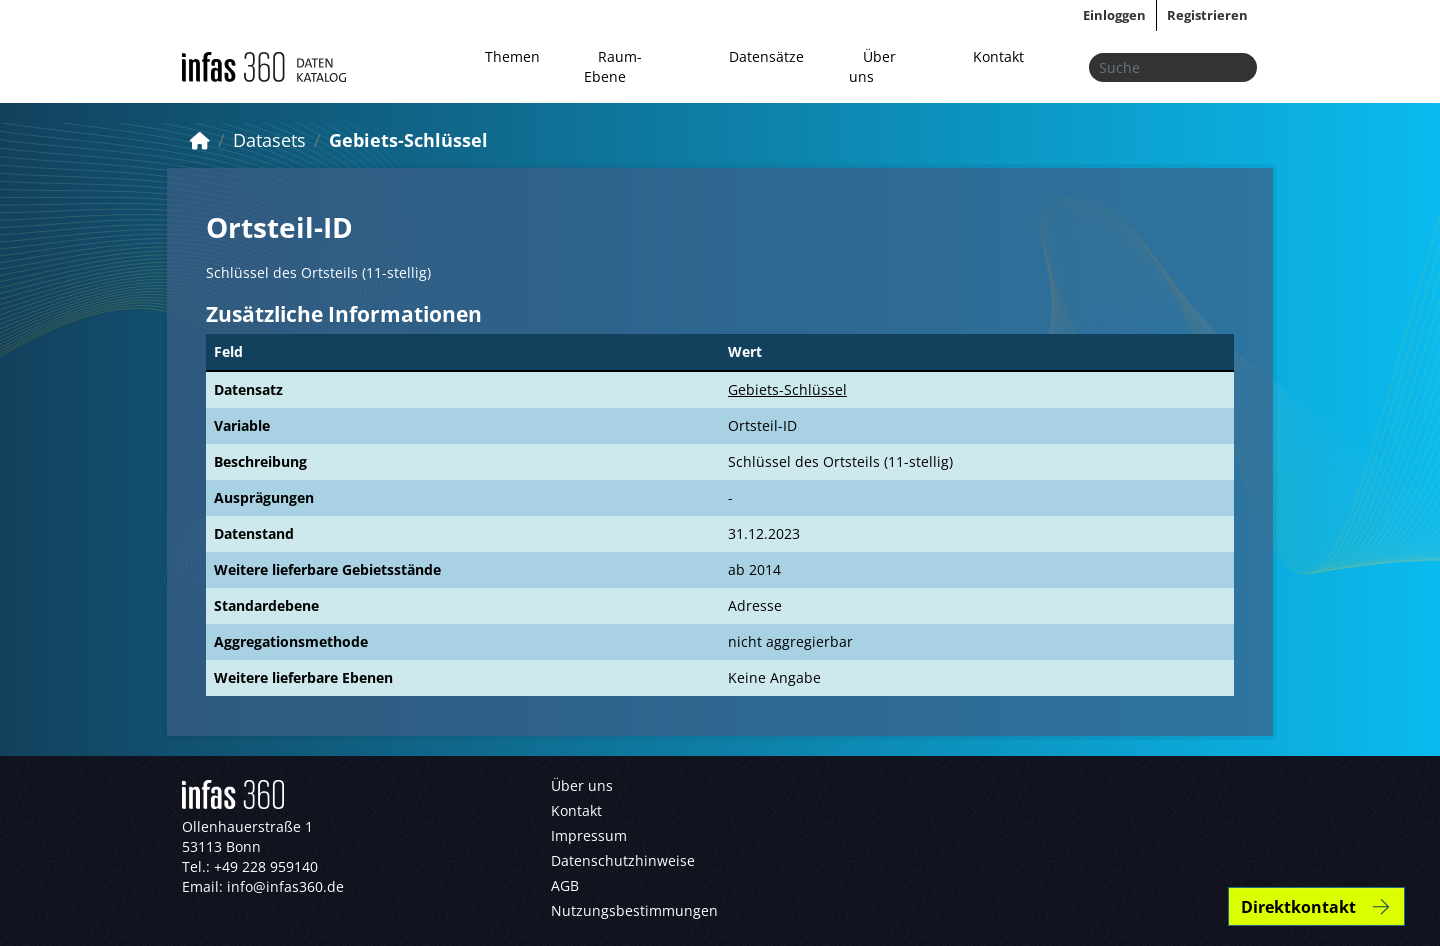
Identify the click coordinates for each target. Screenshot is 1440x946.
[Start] (200, 140)
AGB (565, 885)
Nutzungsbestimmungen (634, 910)
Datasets (269, 140)
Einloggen (1114, 15)
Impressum (589, 835)
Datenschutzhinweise (623, 860)
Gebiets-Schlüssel (408, 140)
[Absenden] (1236, 67)
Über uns (872, 66)
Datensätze (766, 56)
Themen (512, 56)
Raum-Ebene (613, 66)
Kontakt (998, 56)
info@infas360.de (285, 886)
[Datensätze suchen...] (1173, 67)
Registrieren (1207, 15)
